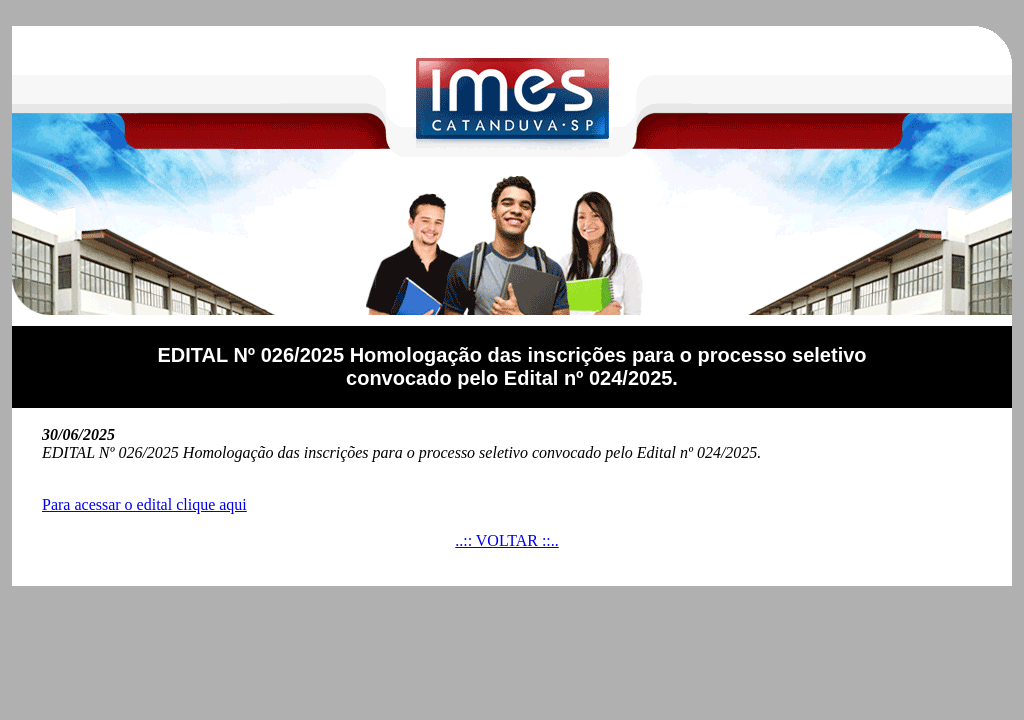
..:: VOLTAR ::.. (507, 540)
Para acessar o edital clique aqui (144, 504)
